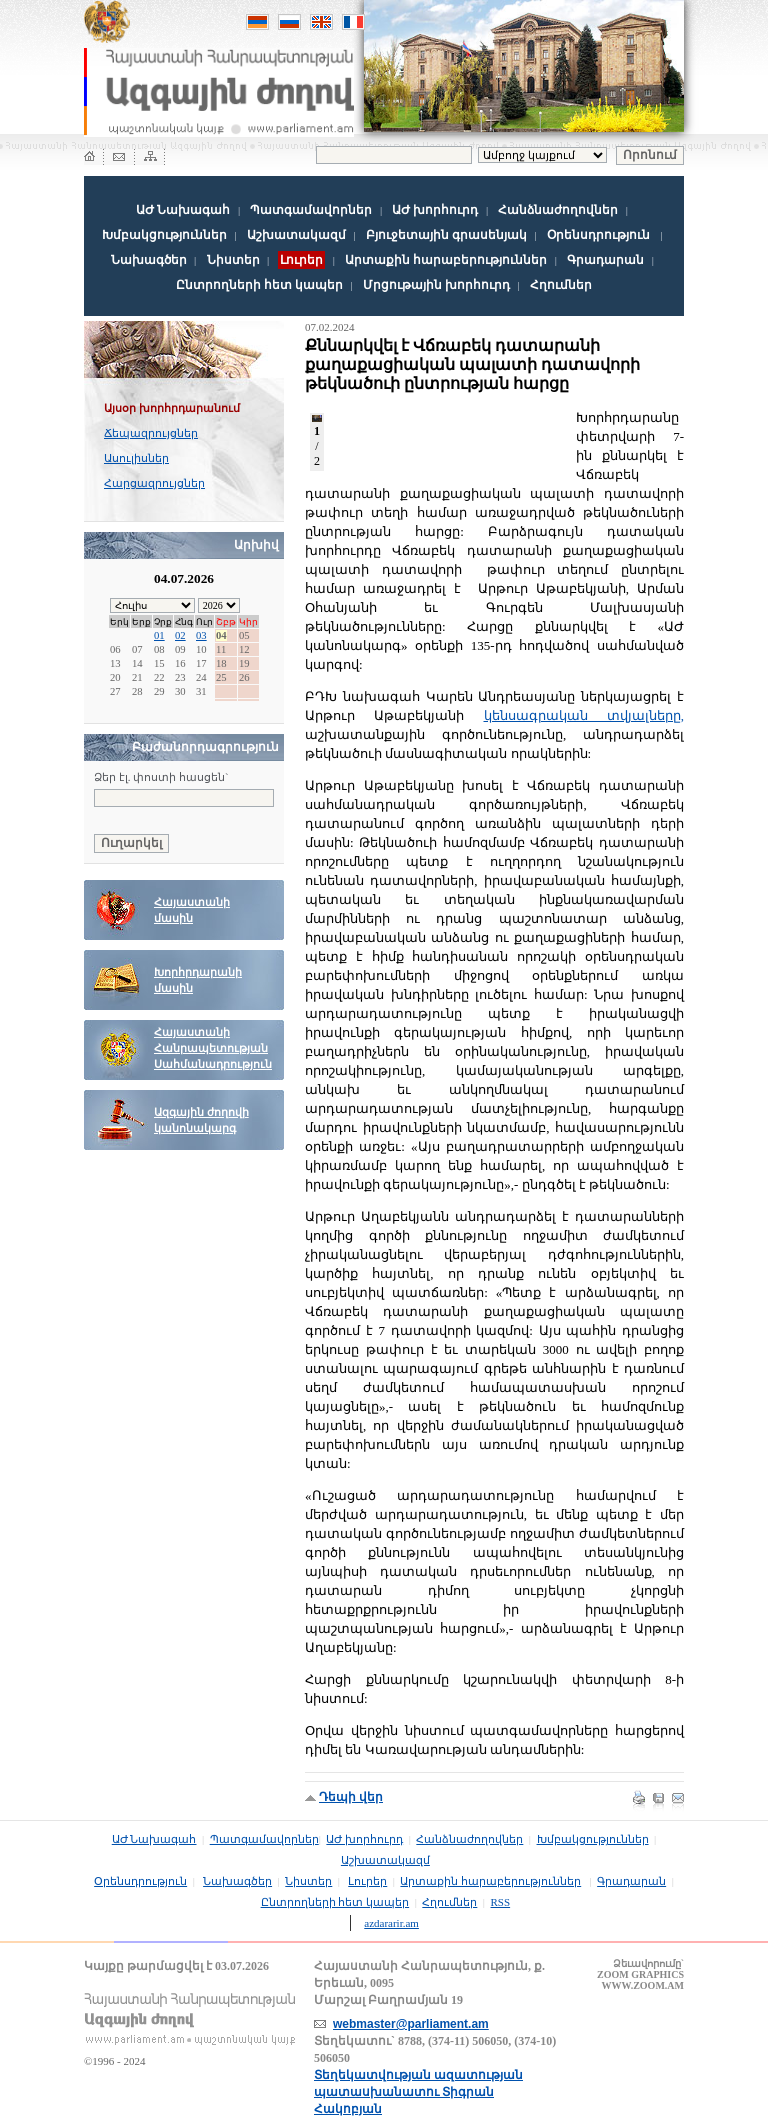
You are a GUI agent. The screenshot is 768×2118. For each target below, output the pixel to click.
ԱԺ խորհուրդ (435, 210)
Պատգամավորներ (311, 210)
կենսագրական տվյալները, (584, 715)
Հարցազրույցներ (154, 483)
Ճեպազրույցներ (151, 433)
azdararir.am (391, 1923)
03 (201, 635)
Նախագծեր (149, 260)
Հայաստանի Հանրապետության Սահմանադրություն (213, 1048)
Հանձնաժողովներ (558, 210)
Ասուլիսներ (136, 458)
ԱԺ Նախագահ (183, 210)
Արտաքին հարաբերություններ (446, 260)
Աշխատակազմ (296, 235)
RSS (501, 1902)
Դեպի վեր (351, 1797)
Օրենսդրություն (598, 235)
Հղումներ (561, 285)
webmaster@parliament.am (411, 2024)
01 (159, 635)
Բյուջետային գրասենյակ (446, 235)
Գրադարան (605, 260)
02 (180, 635)
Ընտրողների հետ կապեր (259, 285)
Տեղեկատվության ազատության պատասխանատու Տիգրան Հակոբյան (418, 2092)
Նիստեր (233, 260)
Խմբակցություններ (164, 235)
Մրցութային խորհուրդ (436, 285)
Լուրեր (367, 1881)
